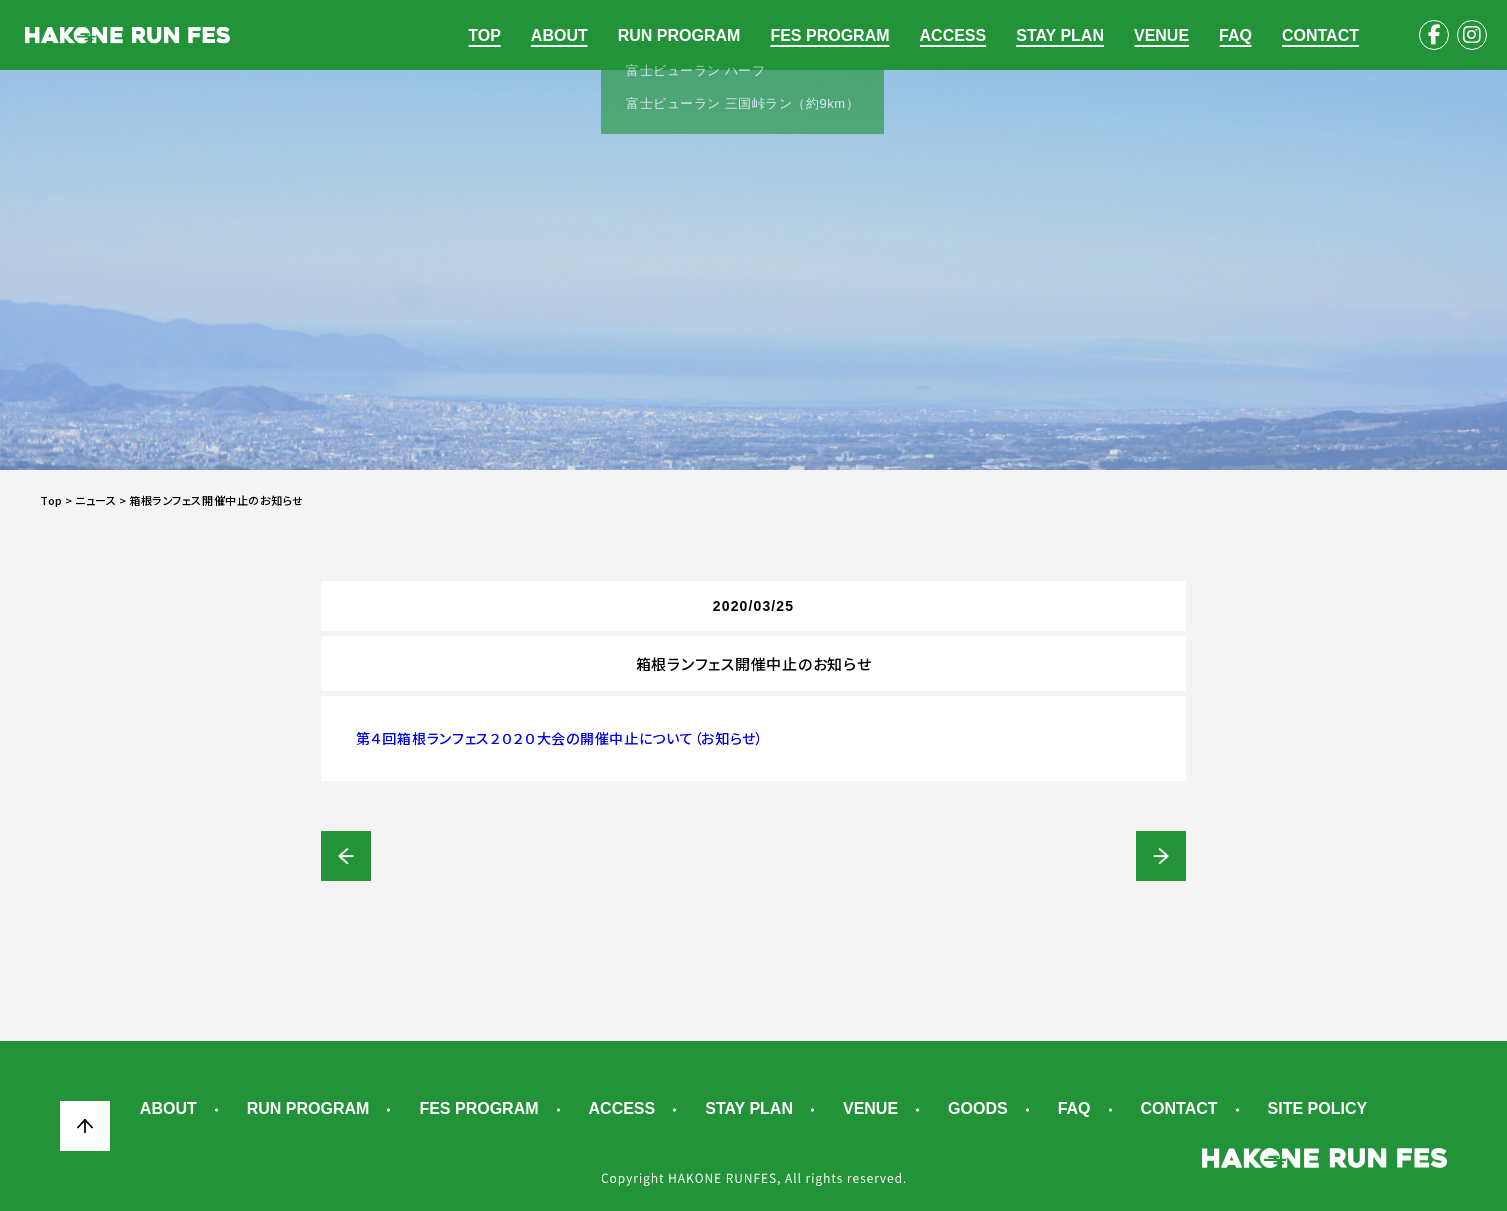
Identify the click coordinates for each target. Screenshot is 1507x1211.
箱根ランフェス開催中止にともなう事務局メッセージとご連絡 (1161, 856)
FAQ (1235, 35)
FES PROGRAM (829, 35)
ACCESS (953, 35)
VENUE (1161, 35)
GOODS (978, 1109)
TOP (484, 35)
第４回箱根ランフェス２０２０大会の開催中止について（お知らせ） (560, 738)
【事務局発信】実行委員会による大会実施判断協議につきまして (346, 856)
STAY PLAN (1060, 35)
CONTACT (1320, 35)
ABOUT (559, 35)
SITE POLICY (1318, 1109)
